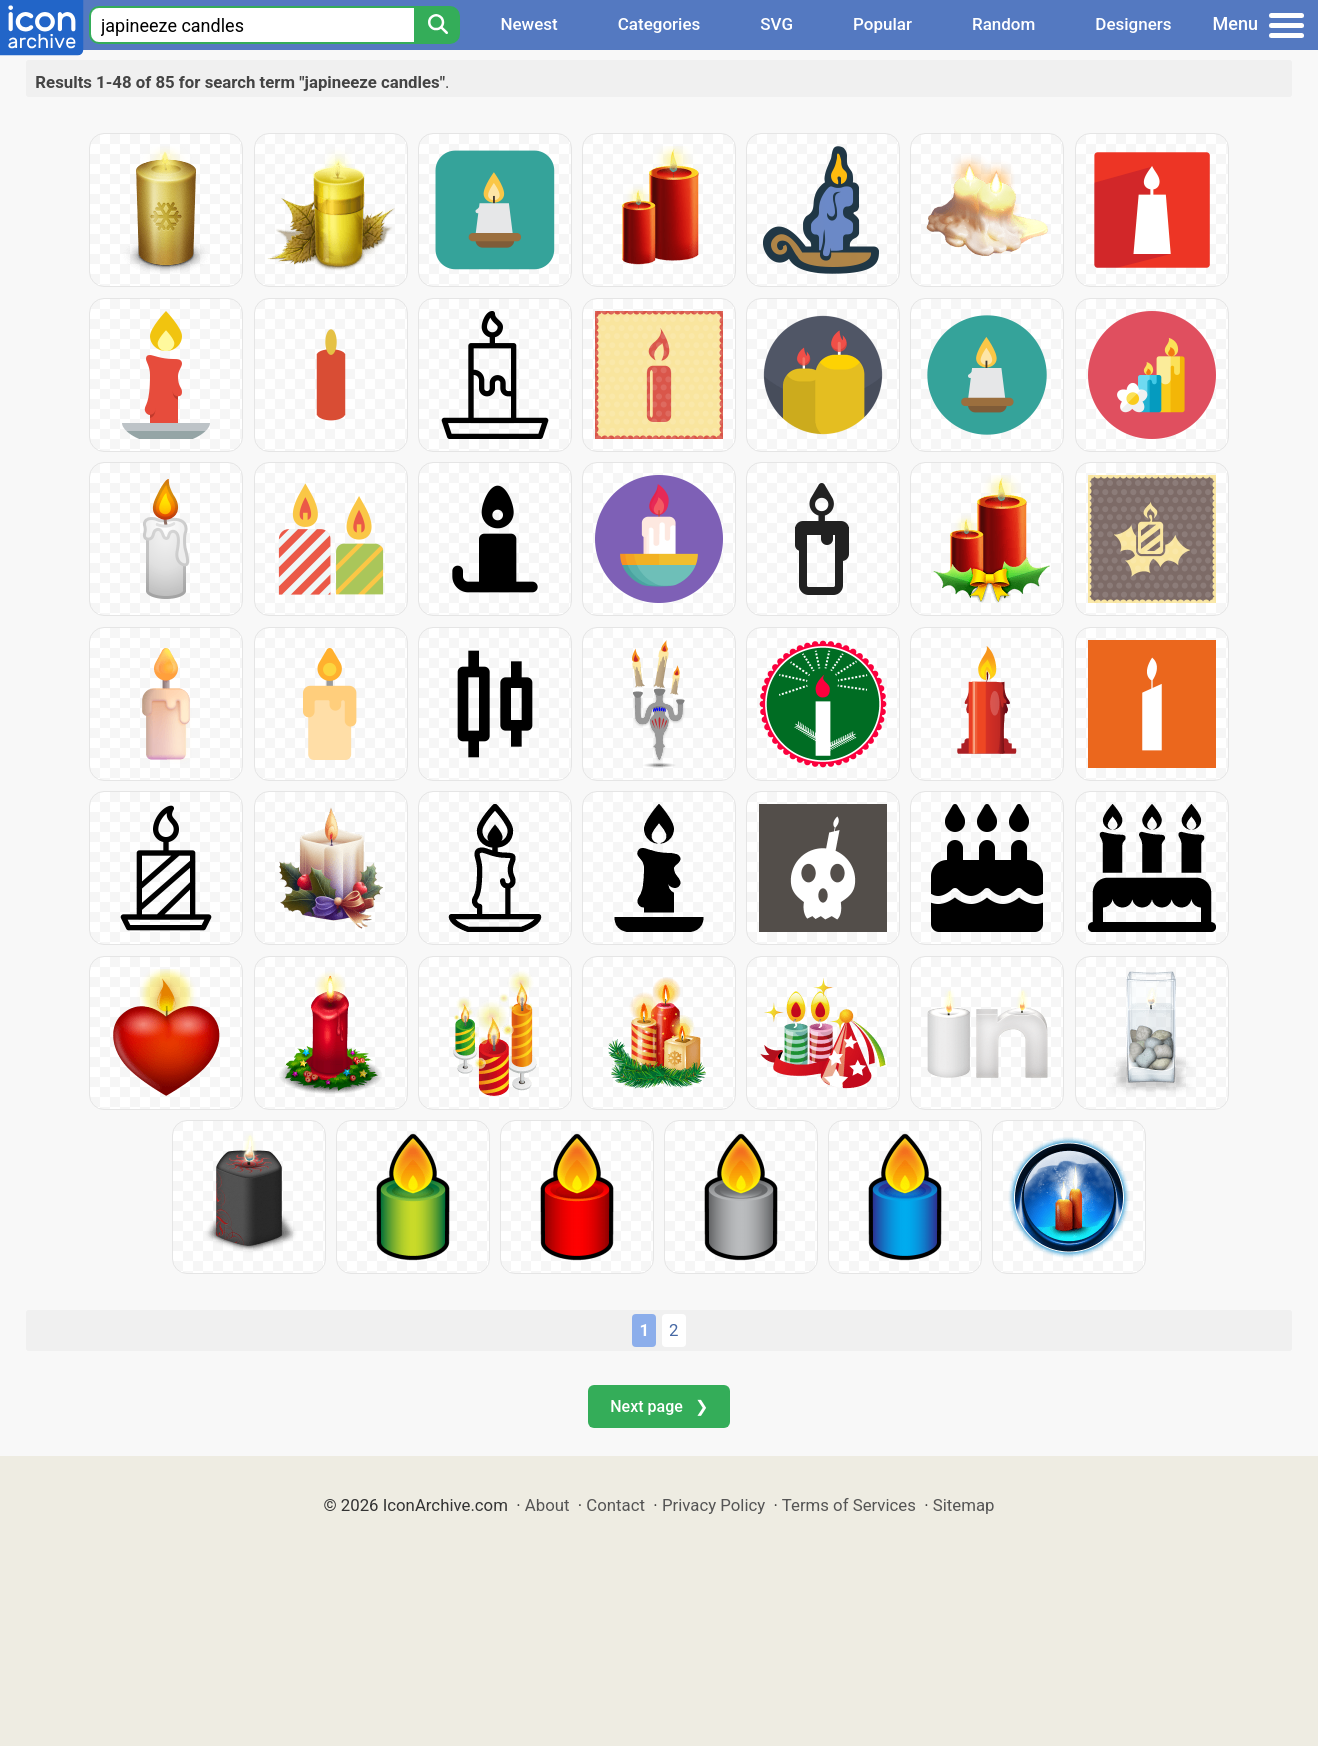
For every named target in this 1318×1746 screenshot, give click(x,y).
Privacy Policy (713, 1505)
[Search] (437, 25)
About (547, 1505)
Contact (615, 1505)
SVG (776, 24)
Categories (659, 24)
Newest (528, 24)
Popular (882, 24)
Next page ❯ (658, 1406)
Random (1003, 24)
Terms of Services (849, 1505)
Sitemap (964, 1505)
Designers (1133, 24)
